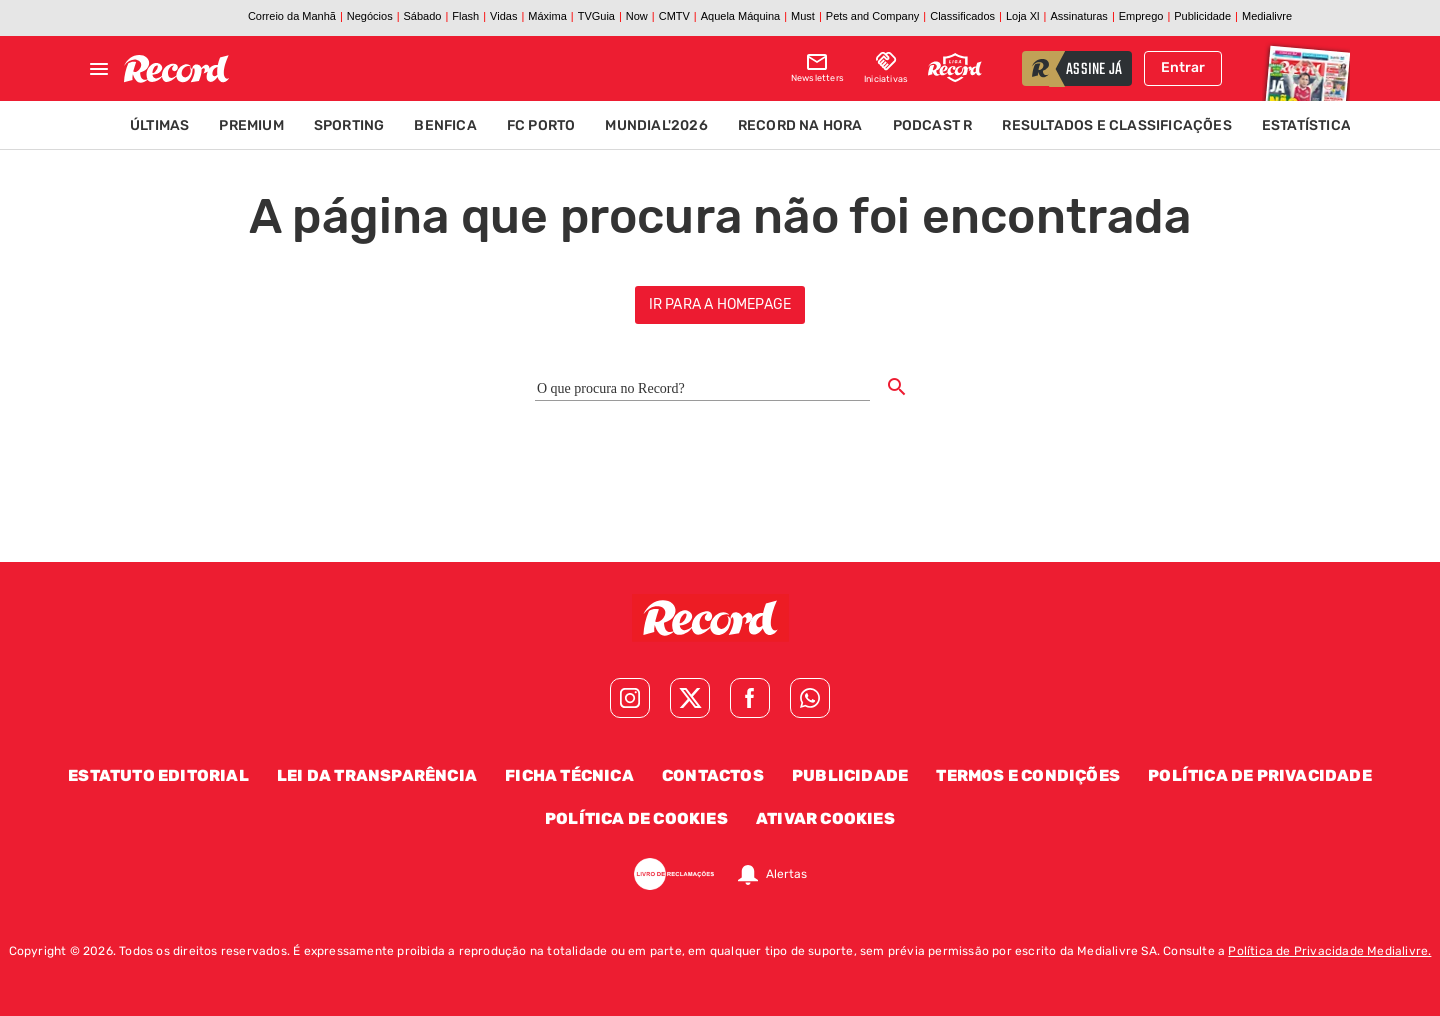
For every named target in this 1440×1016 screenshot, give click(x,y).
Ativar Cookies (825, 818)
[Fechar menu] (99, 69)
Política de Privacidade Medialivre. (1329, 951)
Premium (251, 125)
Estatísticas (1311, 125)
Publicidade (850, 775)
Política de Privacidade (1260, 775)
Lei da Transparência (377, 775)
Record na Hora (800, 125)
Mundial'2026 (656, 125)
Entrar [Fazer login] (1183, 67)
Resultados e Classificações (1116, 125)
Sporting (349, 125)
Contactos (713, 775)
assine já (1094, 70)
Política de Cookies (636, 818)
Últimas (159, 125)
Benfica (445, 125)
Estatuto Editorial (158, 775)
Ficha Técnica (569, 775)
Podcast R (933, 125)
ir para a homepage (720, 304)
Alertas (786, 874)
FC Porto (541, 125)
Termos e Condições (1028, 775)
